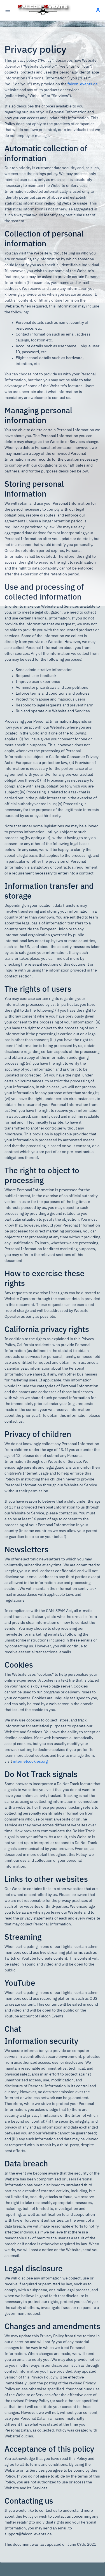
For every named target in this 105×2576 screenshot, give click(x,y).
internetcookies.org (30, 1762)
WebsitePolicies (18, 2436)
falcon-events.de (82, 84)
